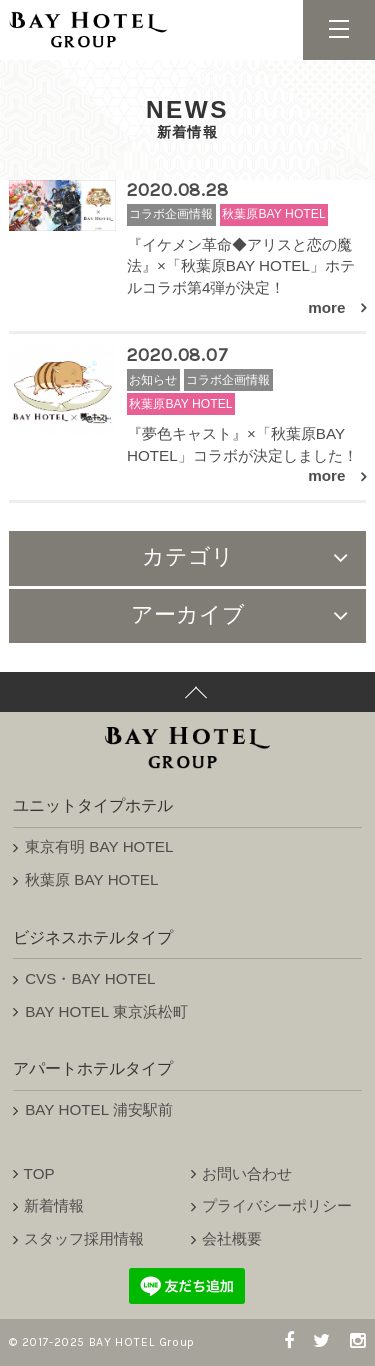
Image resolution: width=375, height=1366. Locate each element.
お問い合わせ (247, 1173)
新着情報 (54, 1205)
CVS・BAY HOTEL (90, 978)
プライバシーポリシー (277, 1205)
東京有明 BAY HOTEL (99, 846)
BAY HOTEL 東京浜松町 (106, 1011)
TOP (39, 1173)
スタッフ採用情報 (84, 1238)
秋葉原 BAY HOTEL (91, 879)
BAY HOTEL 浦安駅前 (99, 1109)
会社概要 (232, 1238)
